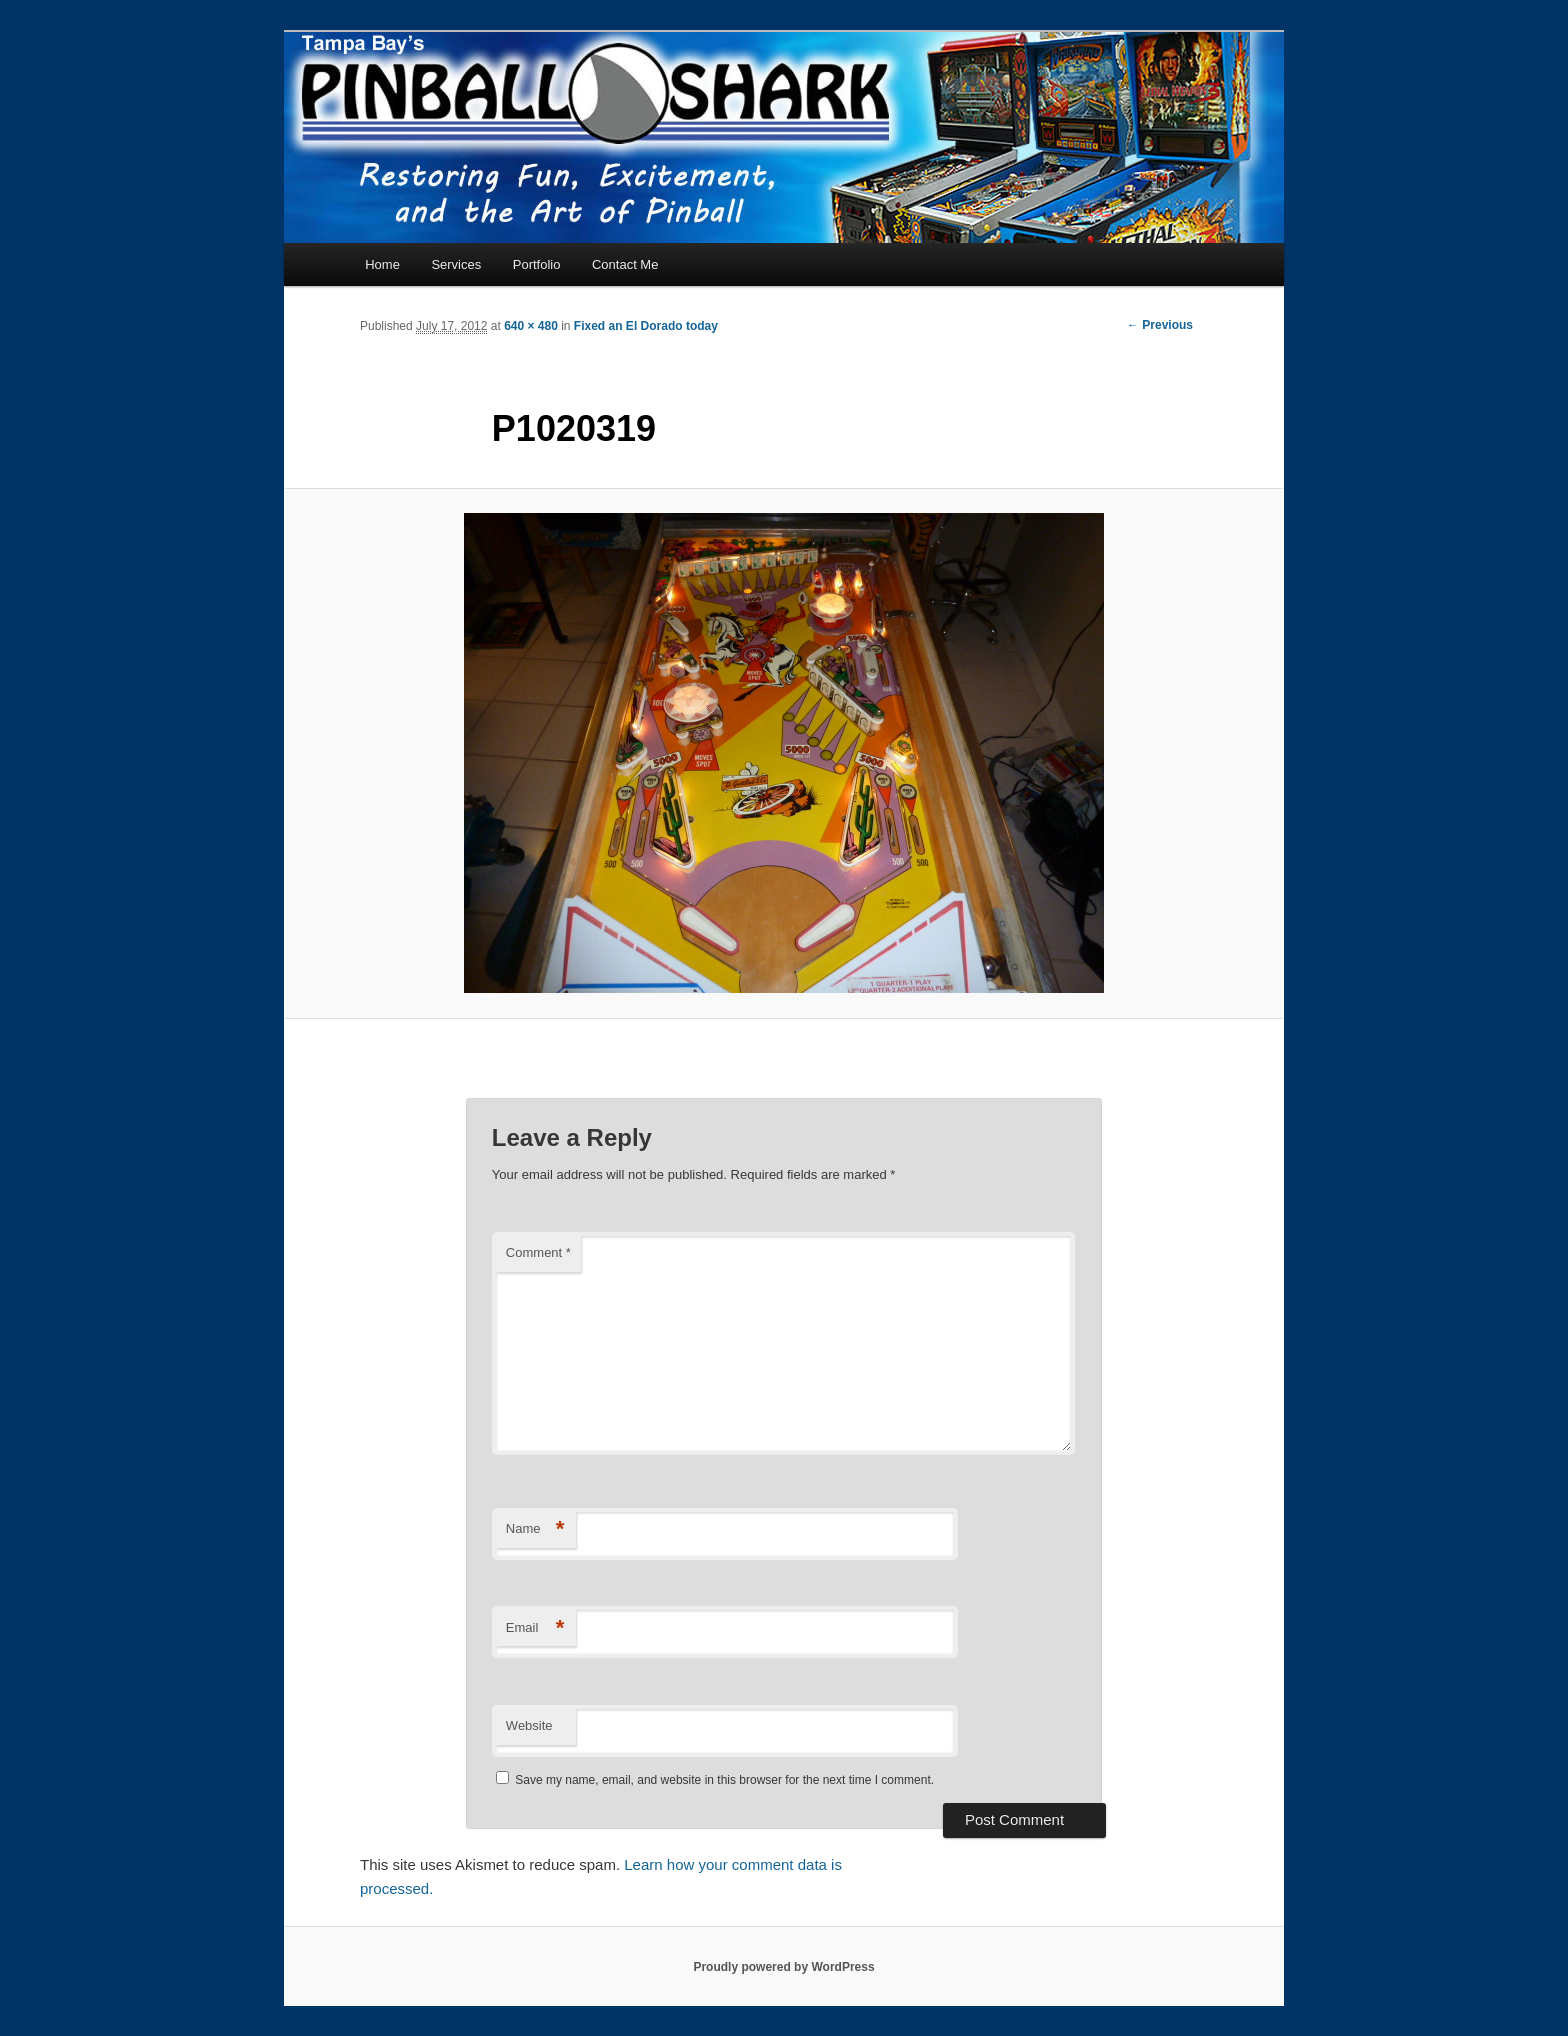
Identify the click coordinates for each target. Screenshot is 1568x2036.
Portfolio (537, 264)
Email (535, 1628)
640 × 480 (531, 326)
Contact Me (625, 264)
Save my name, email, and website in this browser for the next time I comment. (724, 1780)
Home (382, 264)
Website (529, 1725)
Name (535, 1529)
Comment (538, 1252)
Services (456, 264)
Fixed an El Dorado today (646, 326)
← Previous (1160, 325)
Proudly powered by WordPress (783, 1967)
